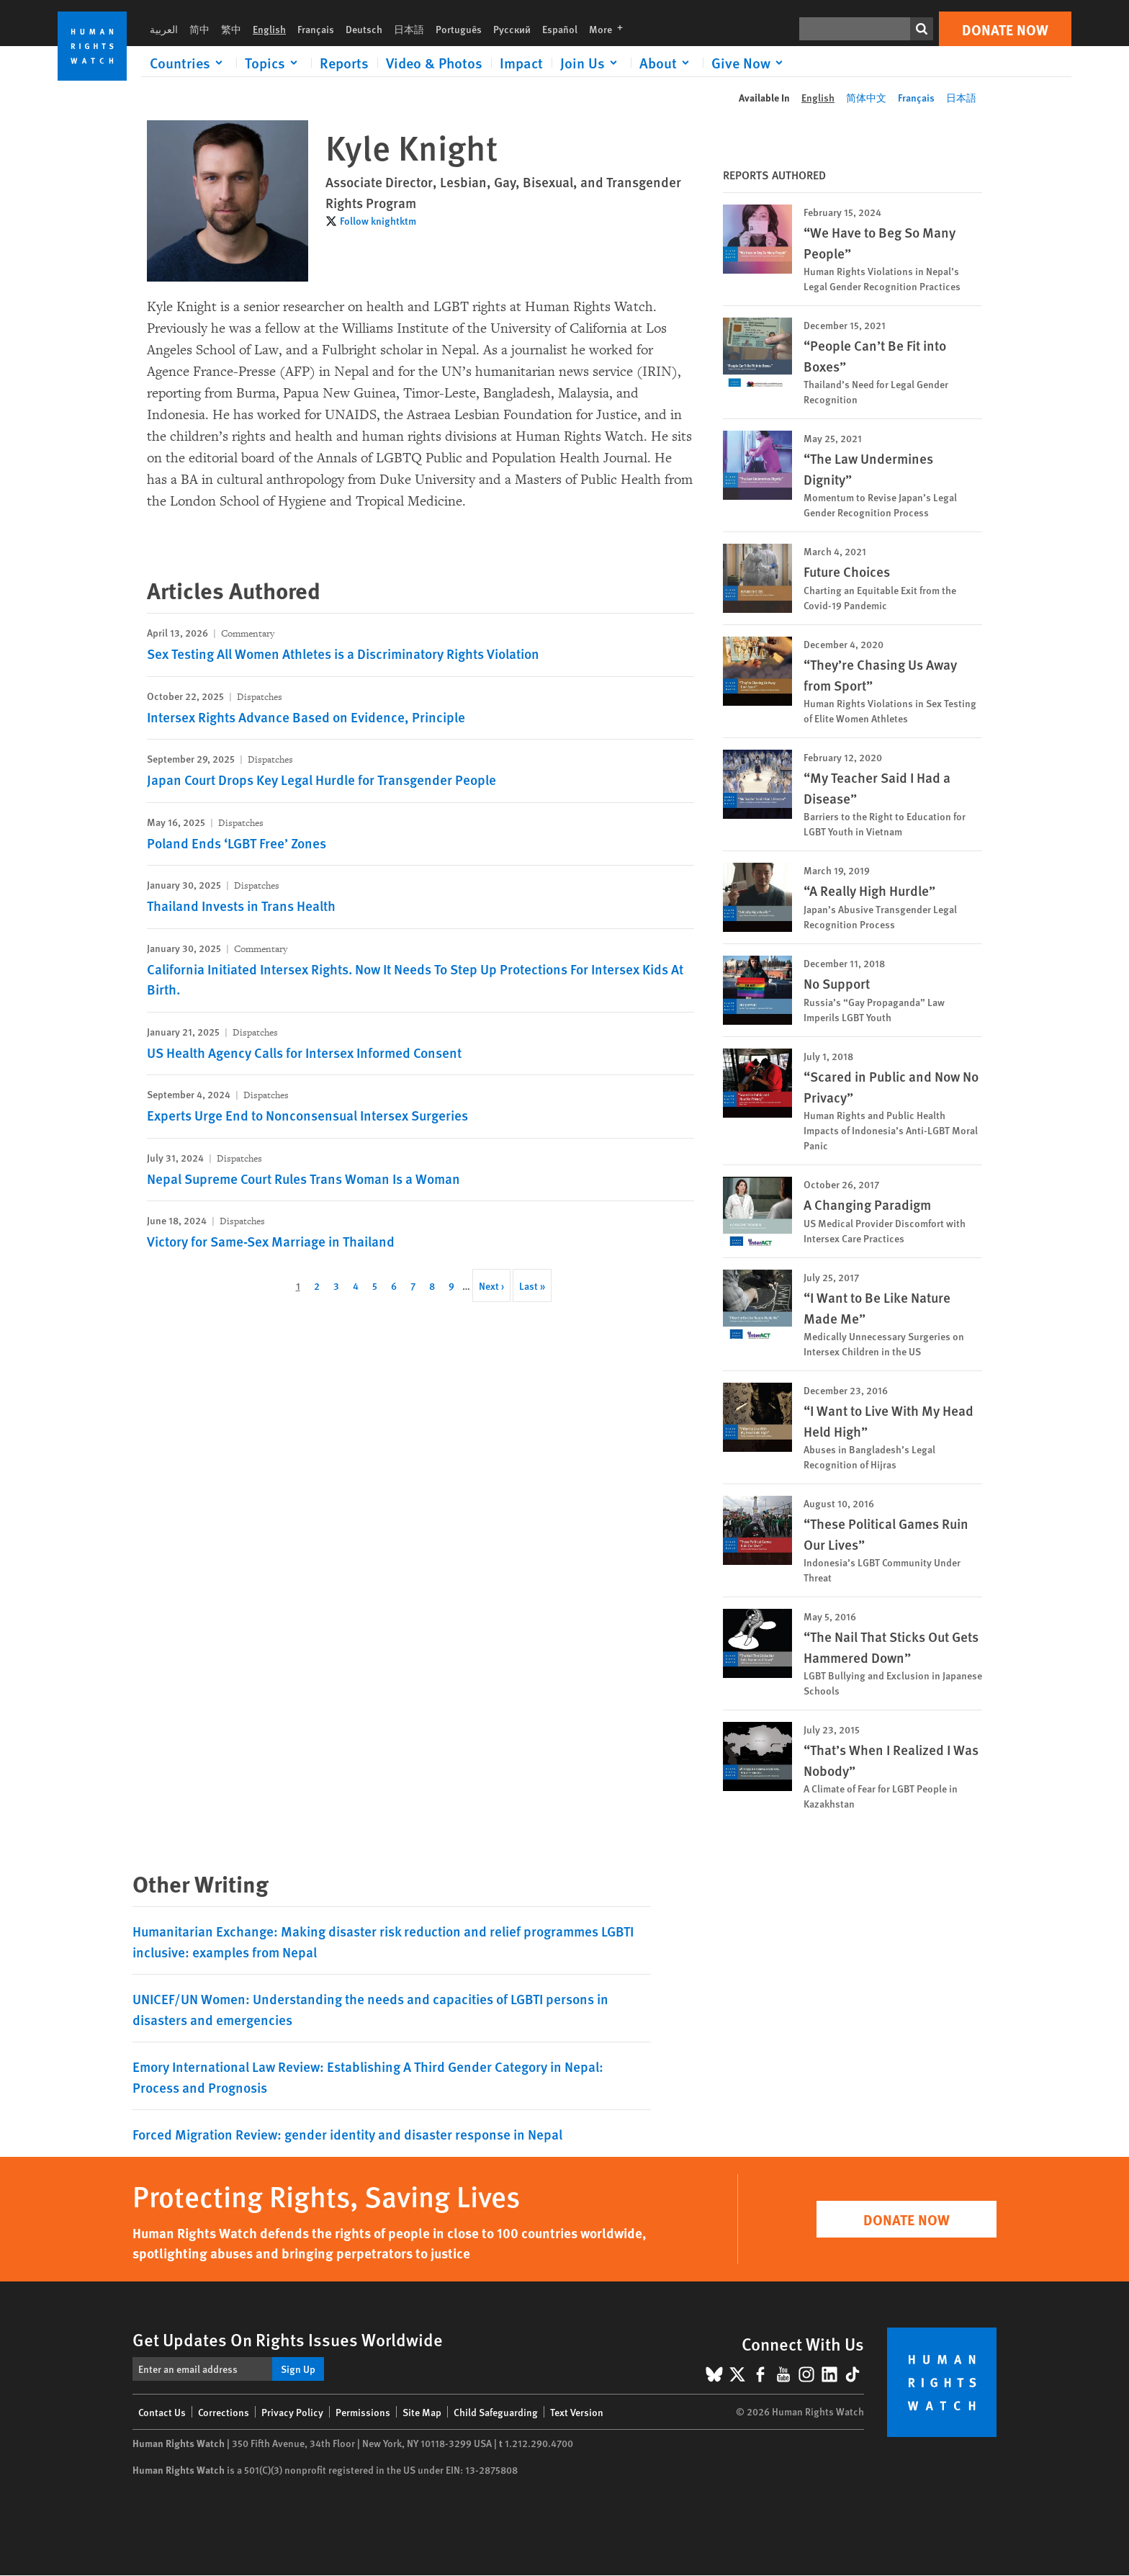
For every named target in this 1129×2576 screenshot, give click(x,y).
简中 (199, 29)
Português (459, 29)
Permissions (363, 2412)
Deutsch (364, 29)
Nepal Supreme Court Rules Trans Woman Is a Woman (303, 1178)
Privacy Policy (292, 2412)
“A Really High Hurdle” (869, 890)
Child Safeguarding (496, 2412)
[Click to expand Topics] (273, 62)
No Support (837, 983)
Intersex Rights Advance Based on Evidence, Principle (306, 717)
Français (315, 29)
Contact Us (162, 2412)
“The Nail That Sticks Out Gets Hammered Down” (891, 1647)
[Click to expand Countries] (189, 62)
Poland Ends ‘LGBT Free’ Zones (236, 843)
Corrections (223, 2412)
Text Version (576, 2412)
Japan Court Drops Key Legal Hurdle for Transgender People (321, 779)
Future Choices (847, 571)
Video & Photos (434, 63)
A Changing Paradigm (867, 1204)
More (610, 29)
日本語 (409, 29)
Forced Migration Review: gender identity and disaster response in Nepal (347, 2134)
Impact (521, 63)
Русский (512, 29)
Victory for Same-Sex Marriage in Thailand (271, 1241)
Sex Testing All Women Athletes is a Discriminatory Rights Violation (343, 653)
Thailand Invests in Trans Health (241, 905)
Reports (344, 63)
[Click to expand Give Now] (749, 62)
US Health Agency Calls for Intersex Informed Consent (304, 1052)
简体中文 (866, 97)
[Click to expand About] (666, 62)
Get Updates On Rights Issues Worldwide (287, 2339)
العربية (164, 29)
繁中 (231, 29)
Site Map (421, 2412)
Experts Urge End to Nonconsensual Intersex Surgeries (307, 1115)
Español (559, 29)
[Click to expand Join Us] (591, 62)
